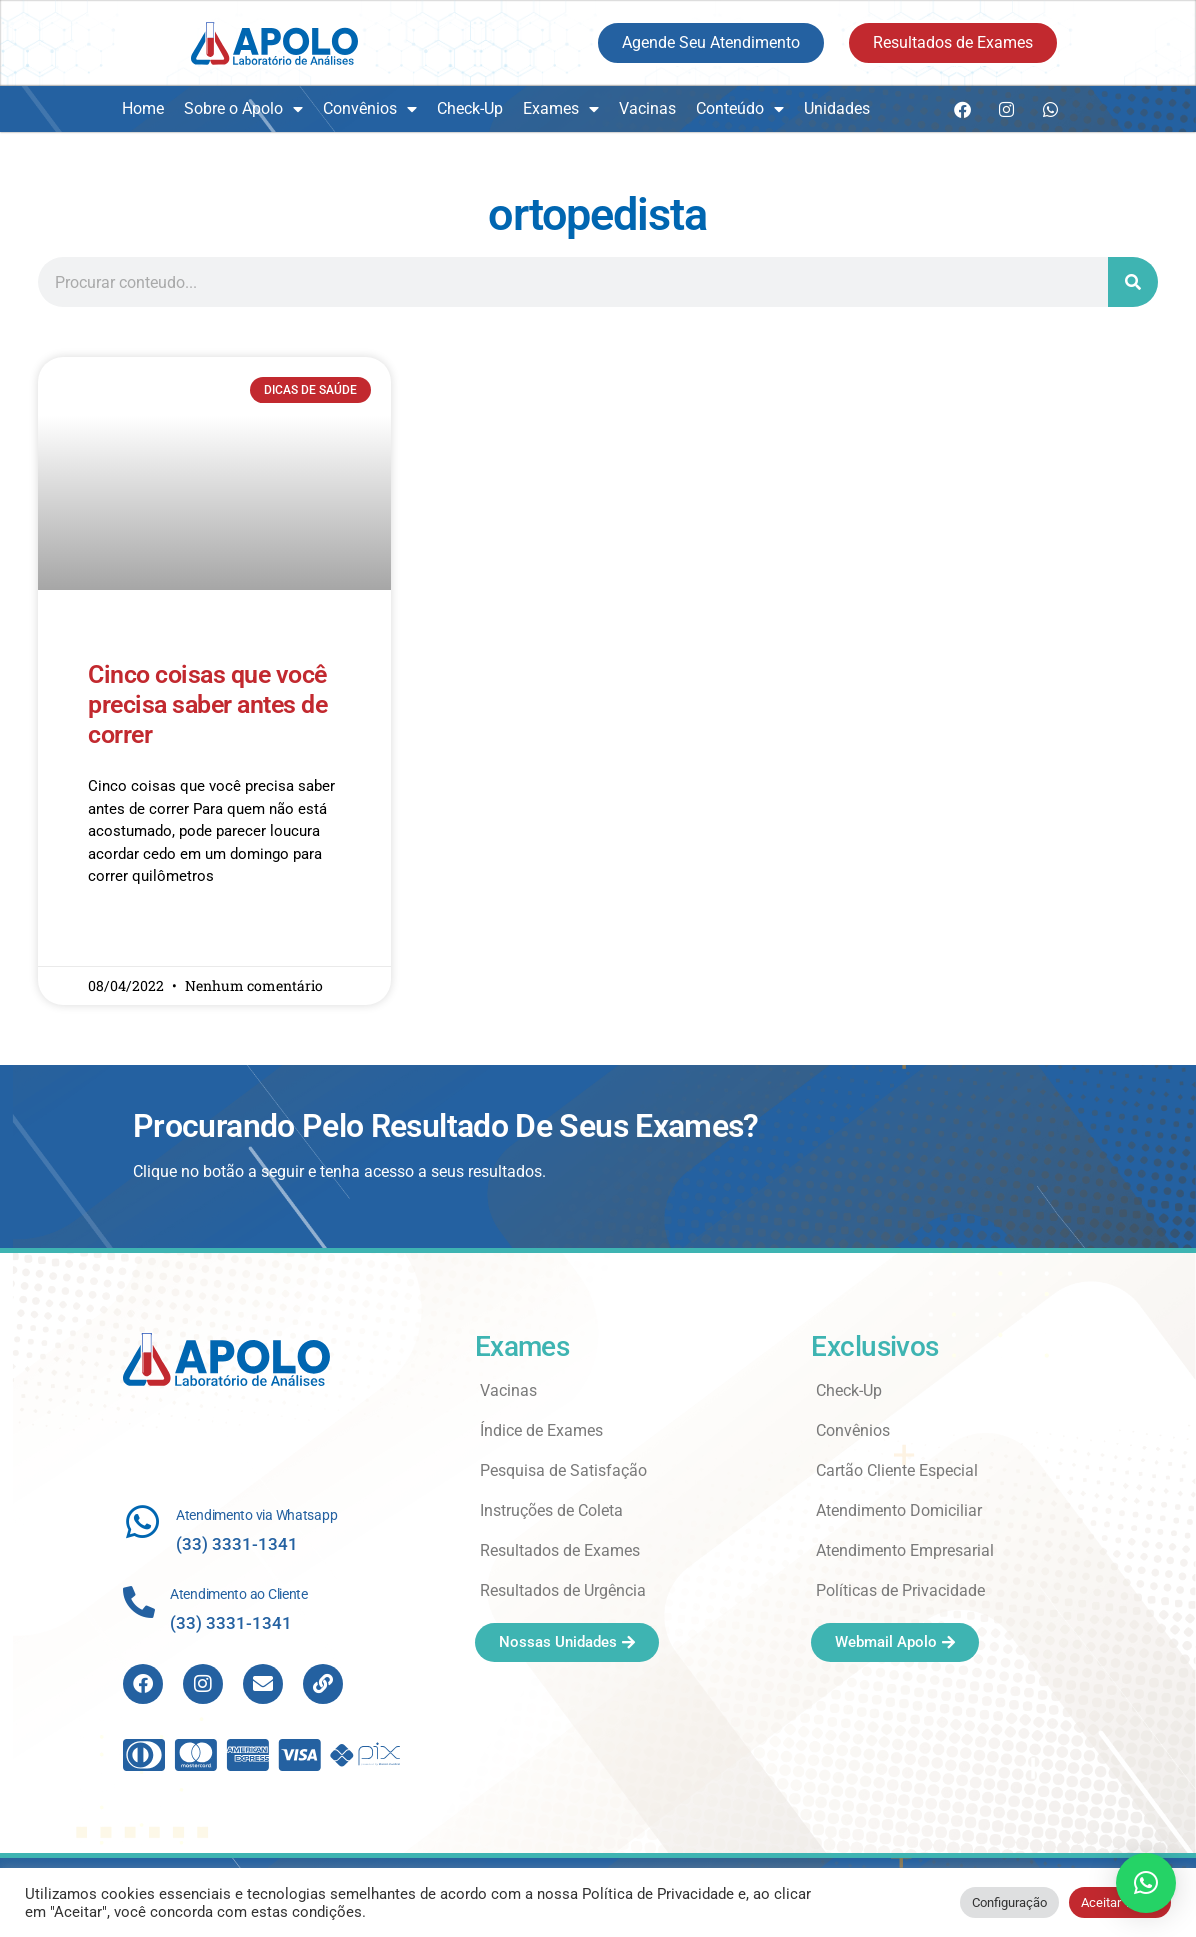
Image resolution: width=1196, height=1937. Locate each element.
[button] (1146, 1883)
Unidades (837, 108)
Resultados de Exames (560, 1550)
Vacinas (647, 108)
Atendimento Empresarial (905, 1550)
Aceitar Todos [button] (1120, 1902)
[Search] (1133, 282)
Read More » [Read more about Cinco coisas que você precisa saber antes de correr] (126, 935)
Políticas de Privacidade (900, 1590)
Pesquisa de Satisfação (563, 1470)
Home (143, 108)
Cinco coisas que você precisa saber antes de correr (207, 704)
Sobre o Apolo (243, 109)
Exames (561, 109)
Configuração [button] (1009, 1902)
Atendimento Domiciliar (899, 1510)
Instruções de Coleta (551, 1510)
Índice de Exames (541, 1430)
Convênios (370, 109)
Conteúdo (740, 109)
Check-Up (470, 108)
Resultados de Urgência (563, 1590)
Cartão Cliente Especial (897, 1470)
